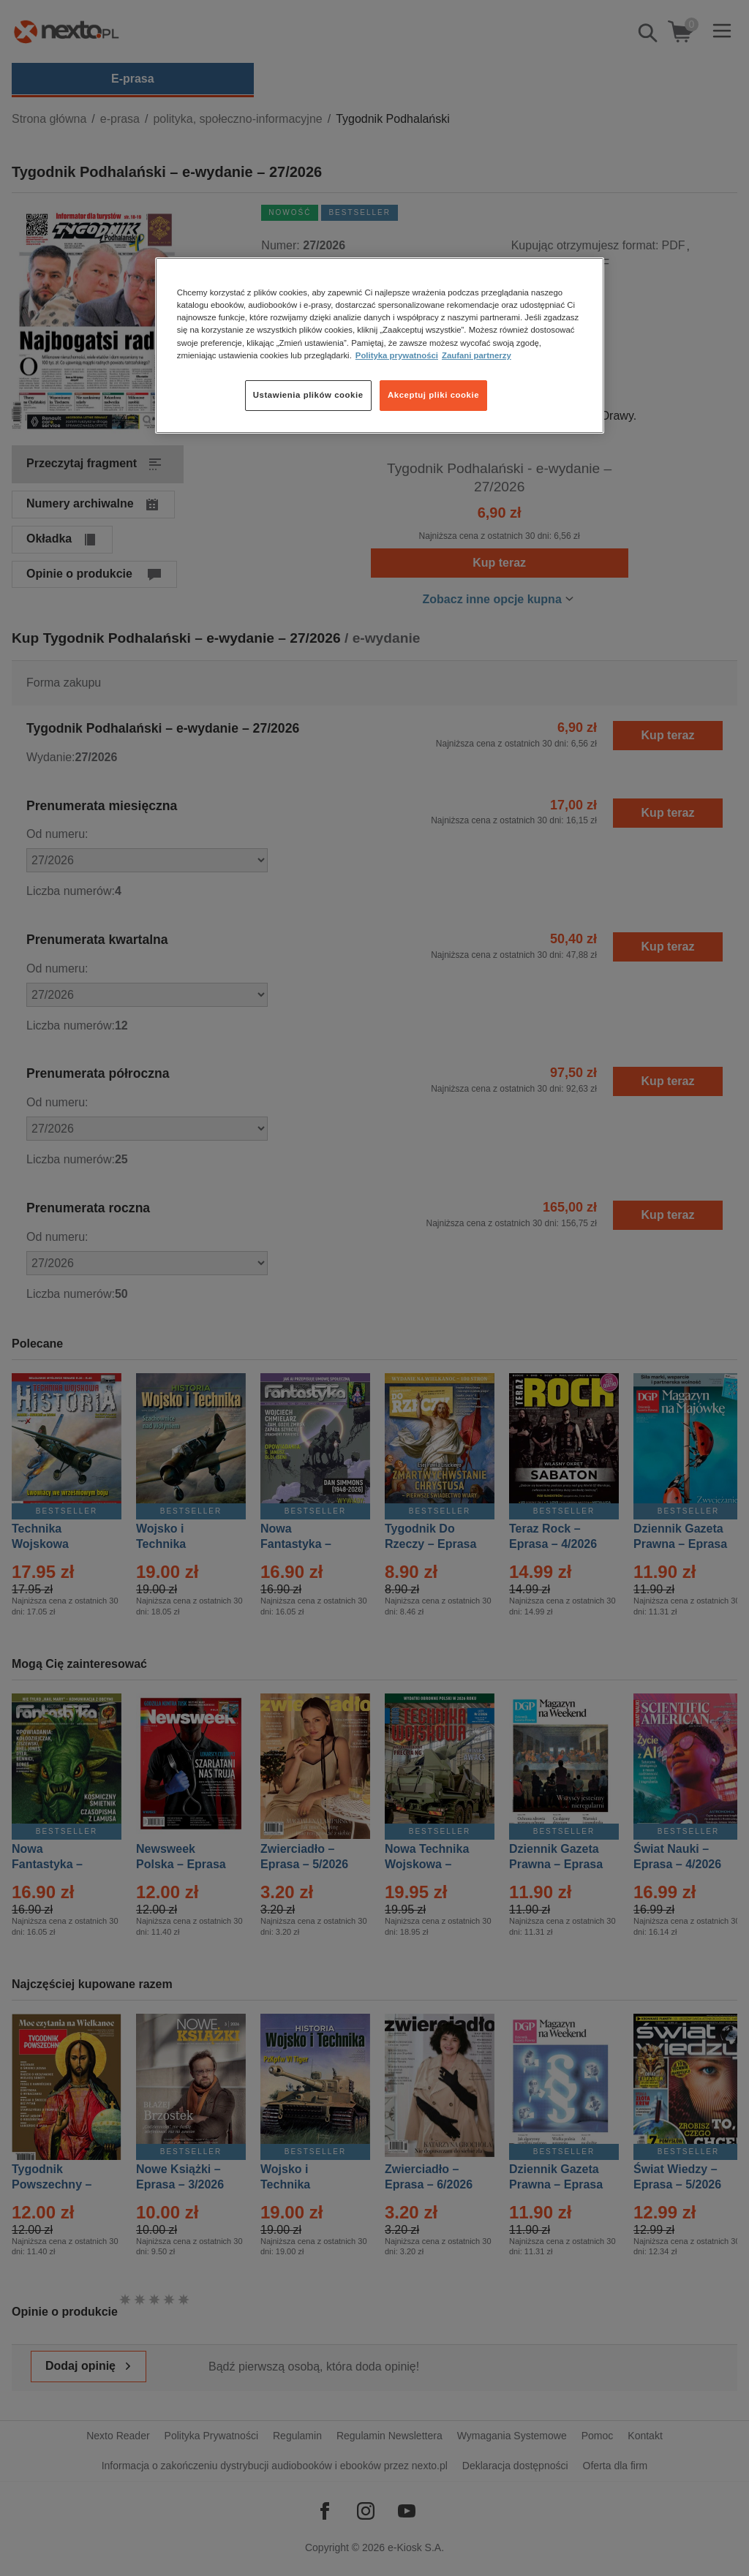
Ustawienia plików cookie (308, 394)
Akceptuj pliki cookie (433, 394)
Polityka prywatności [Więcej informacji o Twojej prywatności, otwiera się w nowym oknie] (396, 355)
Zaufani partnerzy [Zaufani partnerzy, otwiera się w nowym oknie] (476, 355)
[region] (379, 345)
